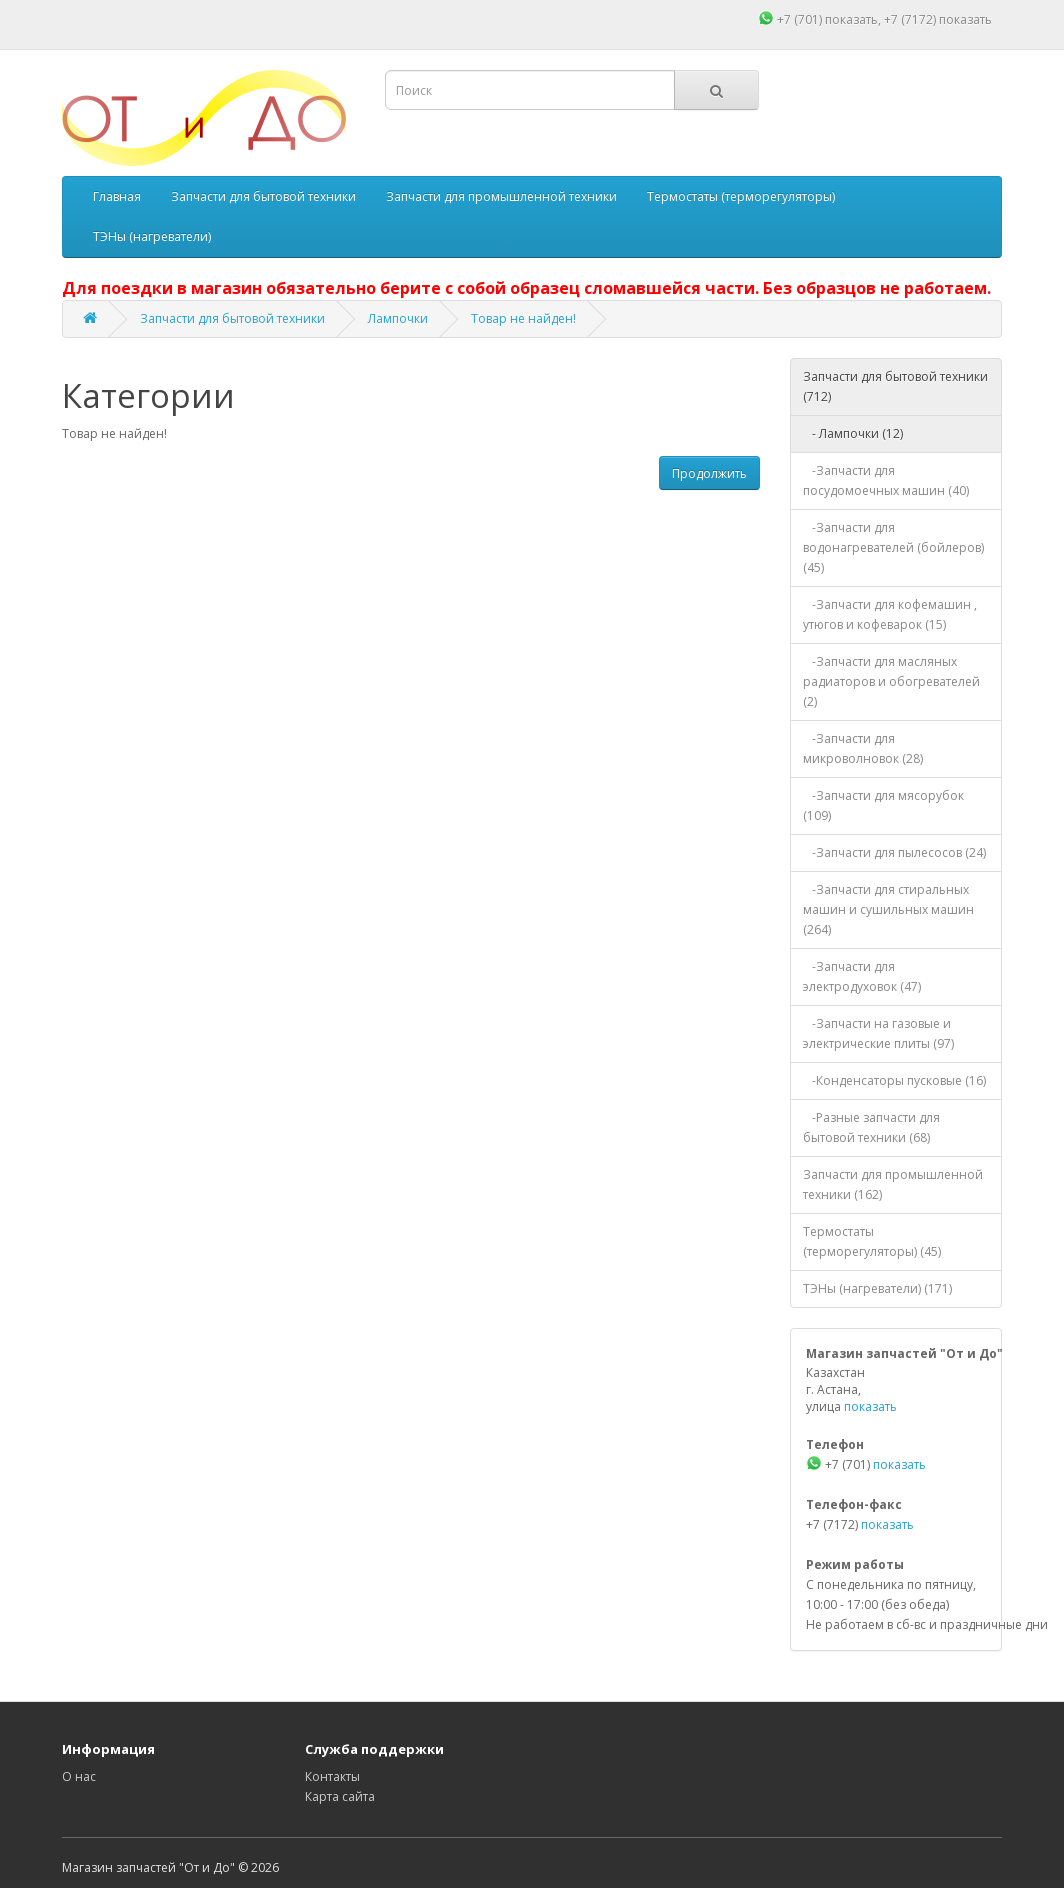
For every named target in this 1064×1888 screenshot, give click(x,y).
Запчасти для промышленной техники (501, 196)
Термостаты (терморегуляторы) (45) (872, 1241)
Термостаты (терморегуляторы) (741, 196)
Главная (117, 196)
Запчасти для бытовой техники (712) (895, 386)
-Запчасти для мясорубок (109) (883, 805)
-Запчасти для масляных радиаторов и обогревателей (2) (891, 681)
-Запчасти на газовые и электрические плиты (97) (878, 1033)
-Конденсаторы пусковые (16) (894, 1080)
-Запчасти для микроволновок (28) (863, 748)
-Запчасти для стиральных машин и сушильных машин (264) (888, 909)
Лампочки (398, 318)
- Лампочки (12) (853, 433)
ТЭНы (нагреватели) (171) (877, 1288)
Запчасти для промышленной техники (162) (893, 1184)
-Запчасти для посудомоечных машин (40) (886, 480)
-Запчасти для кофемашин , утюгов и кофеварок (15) (890, 614)
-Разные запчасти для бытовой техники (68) (871, 1127)
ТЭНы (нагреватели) (152, 236)
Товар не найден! (523, 318)
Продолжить (709, 473)
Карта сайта (340, 1796)
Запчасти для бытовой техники (263, 196)
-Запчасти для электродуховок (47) (862, 976)
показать (851, 19)
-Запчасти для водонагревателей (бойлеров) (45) (893, 547)
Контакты (332, 1776)
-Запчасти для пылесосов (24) (894, 852)
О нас (79, 1776)
